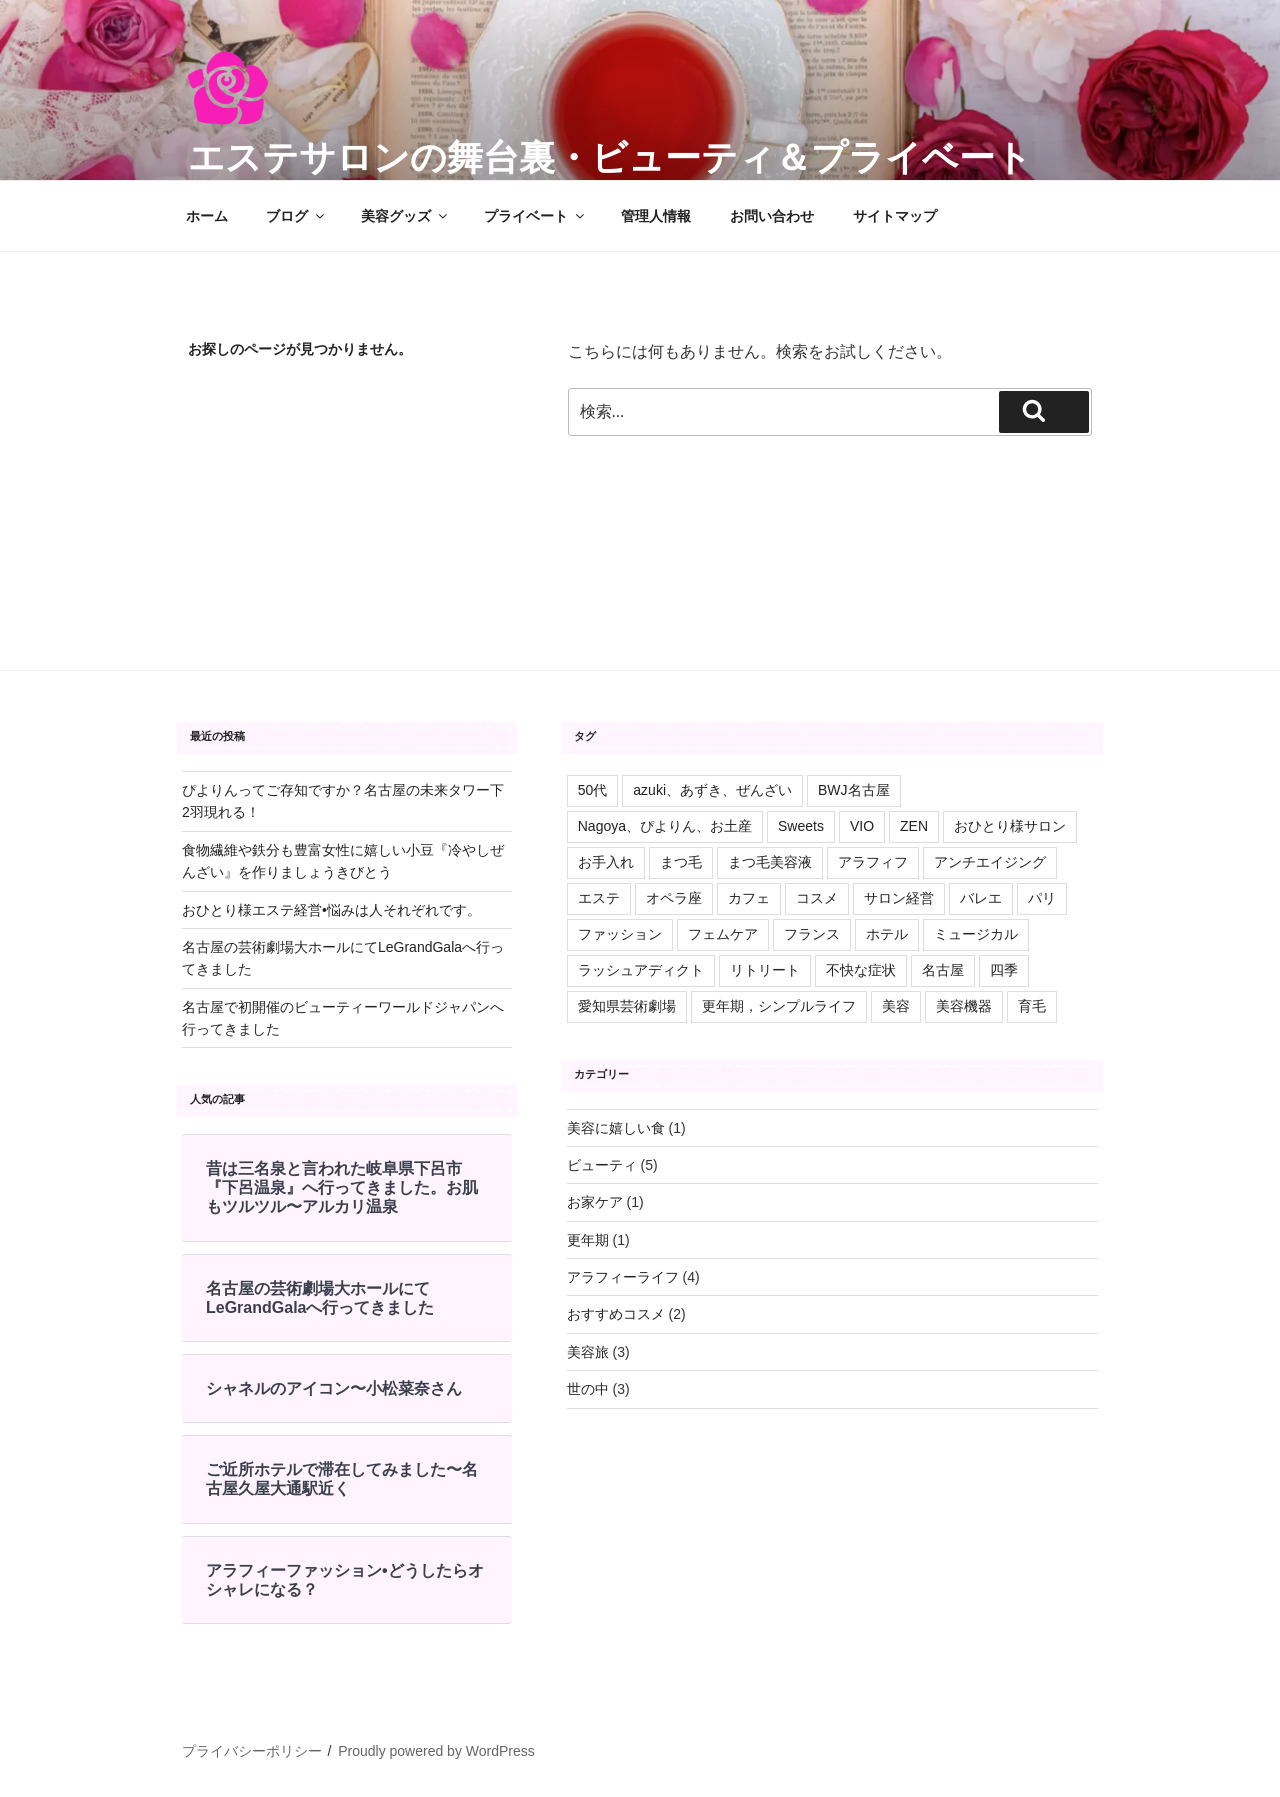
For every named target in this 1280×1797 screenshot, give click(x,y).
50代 (593, 790)
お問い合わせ (772, 216)
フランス (812, 934)
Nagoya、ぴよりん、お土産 (665, 826)
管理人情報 (656, 216)
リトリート (765, 970)
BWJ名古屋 (854, 790)
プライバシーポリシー (252, 1751)
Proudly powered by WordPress (436, 1751)
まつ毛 (681, 862)
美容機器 (964, 1006)
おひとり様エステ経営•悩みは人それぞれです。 (331, 910)
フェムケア (723, 934)
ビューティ (602, 1165)
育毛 (1032, 1006)
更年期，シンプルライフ (779, 1006)
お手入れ (606, 862)
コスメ (817, 898)
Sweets (801, 826)
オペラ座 (674, 898)
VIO (862, 826)
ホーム (207, 216)
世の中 (588, 1389)
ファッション (620, 934)
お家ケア (595, 1202)
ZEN (914, 826)
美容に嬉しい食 (616, 1128)
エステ (599, 898)
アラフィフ (873, 862)
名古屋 (943, 970)
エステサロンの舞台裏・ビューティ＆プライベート (610, 157)
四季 (1004, 970)
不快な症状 (861, 970)
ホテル (887, 934)
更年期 (588, 1240)
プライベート (535, 216)
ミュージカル (976, 934)
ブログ (296, 216)
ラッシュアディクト (641, 970)
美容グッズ (405, 216)
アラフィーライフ (623, 1277)
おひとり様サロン (1010, 826)
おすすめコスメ (616, 1314)
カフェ (749, 898)
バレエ (981, 898)
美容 (896, 1006)
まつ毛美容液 (770, 862)
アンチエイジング (990, 862)
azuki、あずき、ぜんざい (712, 790)
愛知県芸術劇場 (627, 1006)
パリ (1042, 898)
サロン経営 (899, 898)
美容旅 (588, 1352)
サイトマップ (895, 216)
